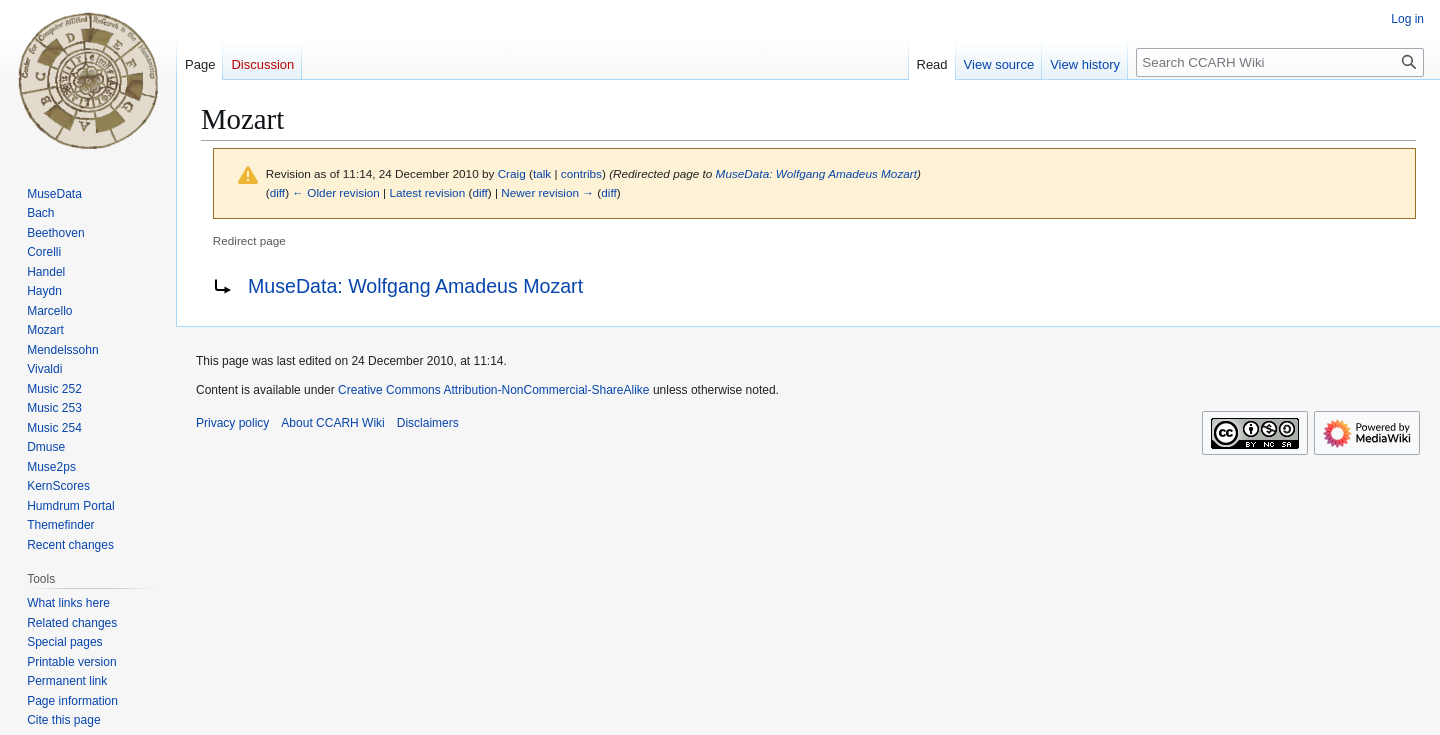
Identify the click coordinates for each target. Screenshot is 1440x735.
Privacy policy (232, 423)
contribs (581, 173)
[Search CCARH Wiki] (1280, 62)
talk (542, 173)
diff (277, 192)
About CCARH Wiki (332, 423)
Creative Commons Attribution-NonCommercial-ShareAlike (493, 390)
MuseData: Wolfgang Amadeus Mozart (816, 173)
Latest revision (427, 192)
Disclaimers (428, 423)
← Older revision (336, 192)
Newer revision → (547, 192)
